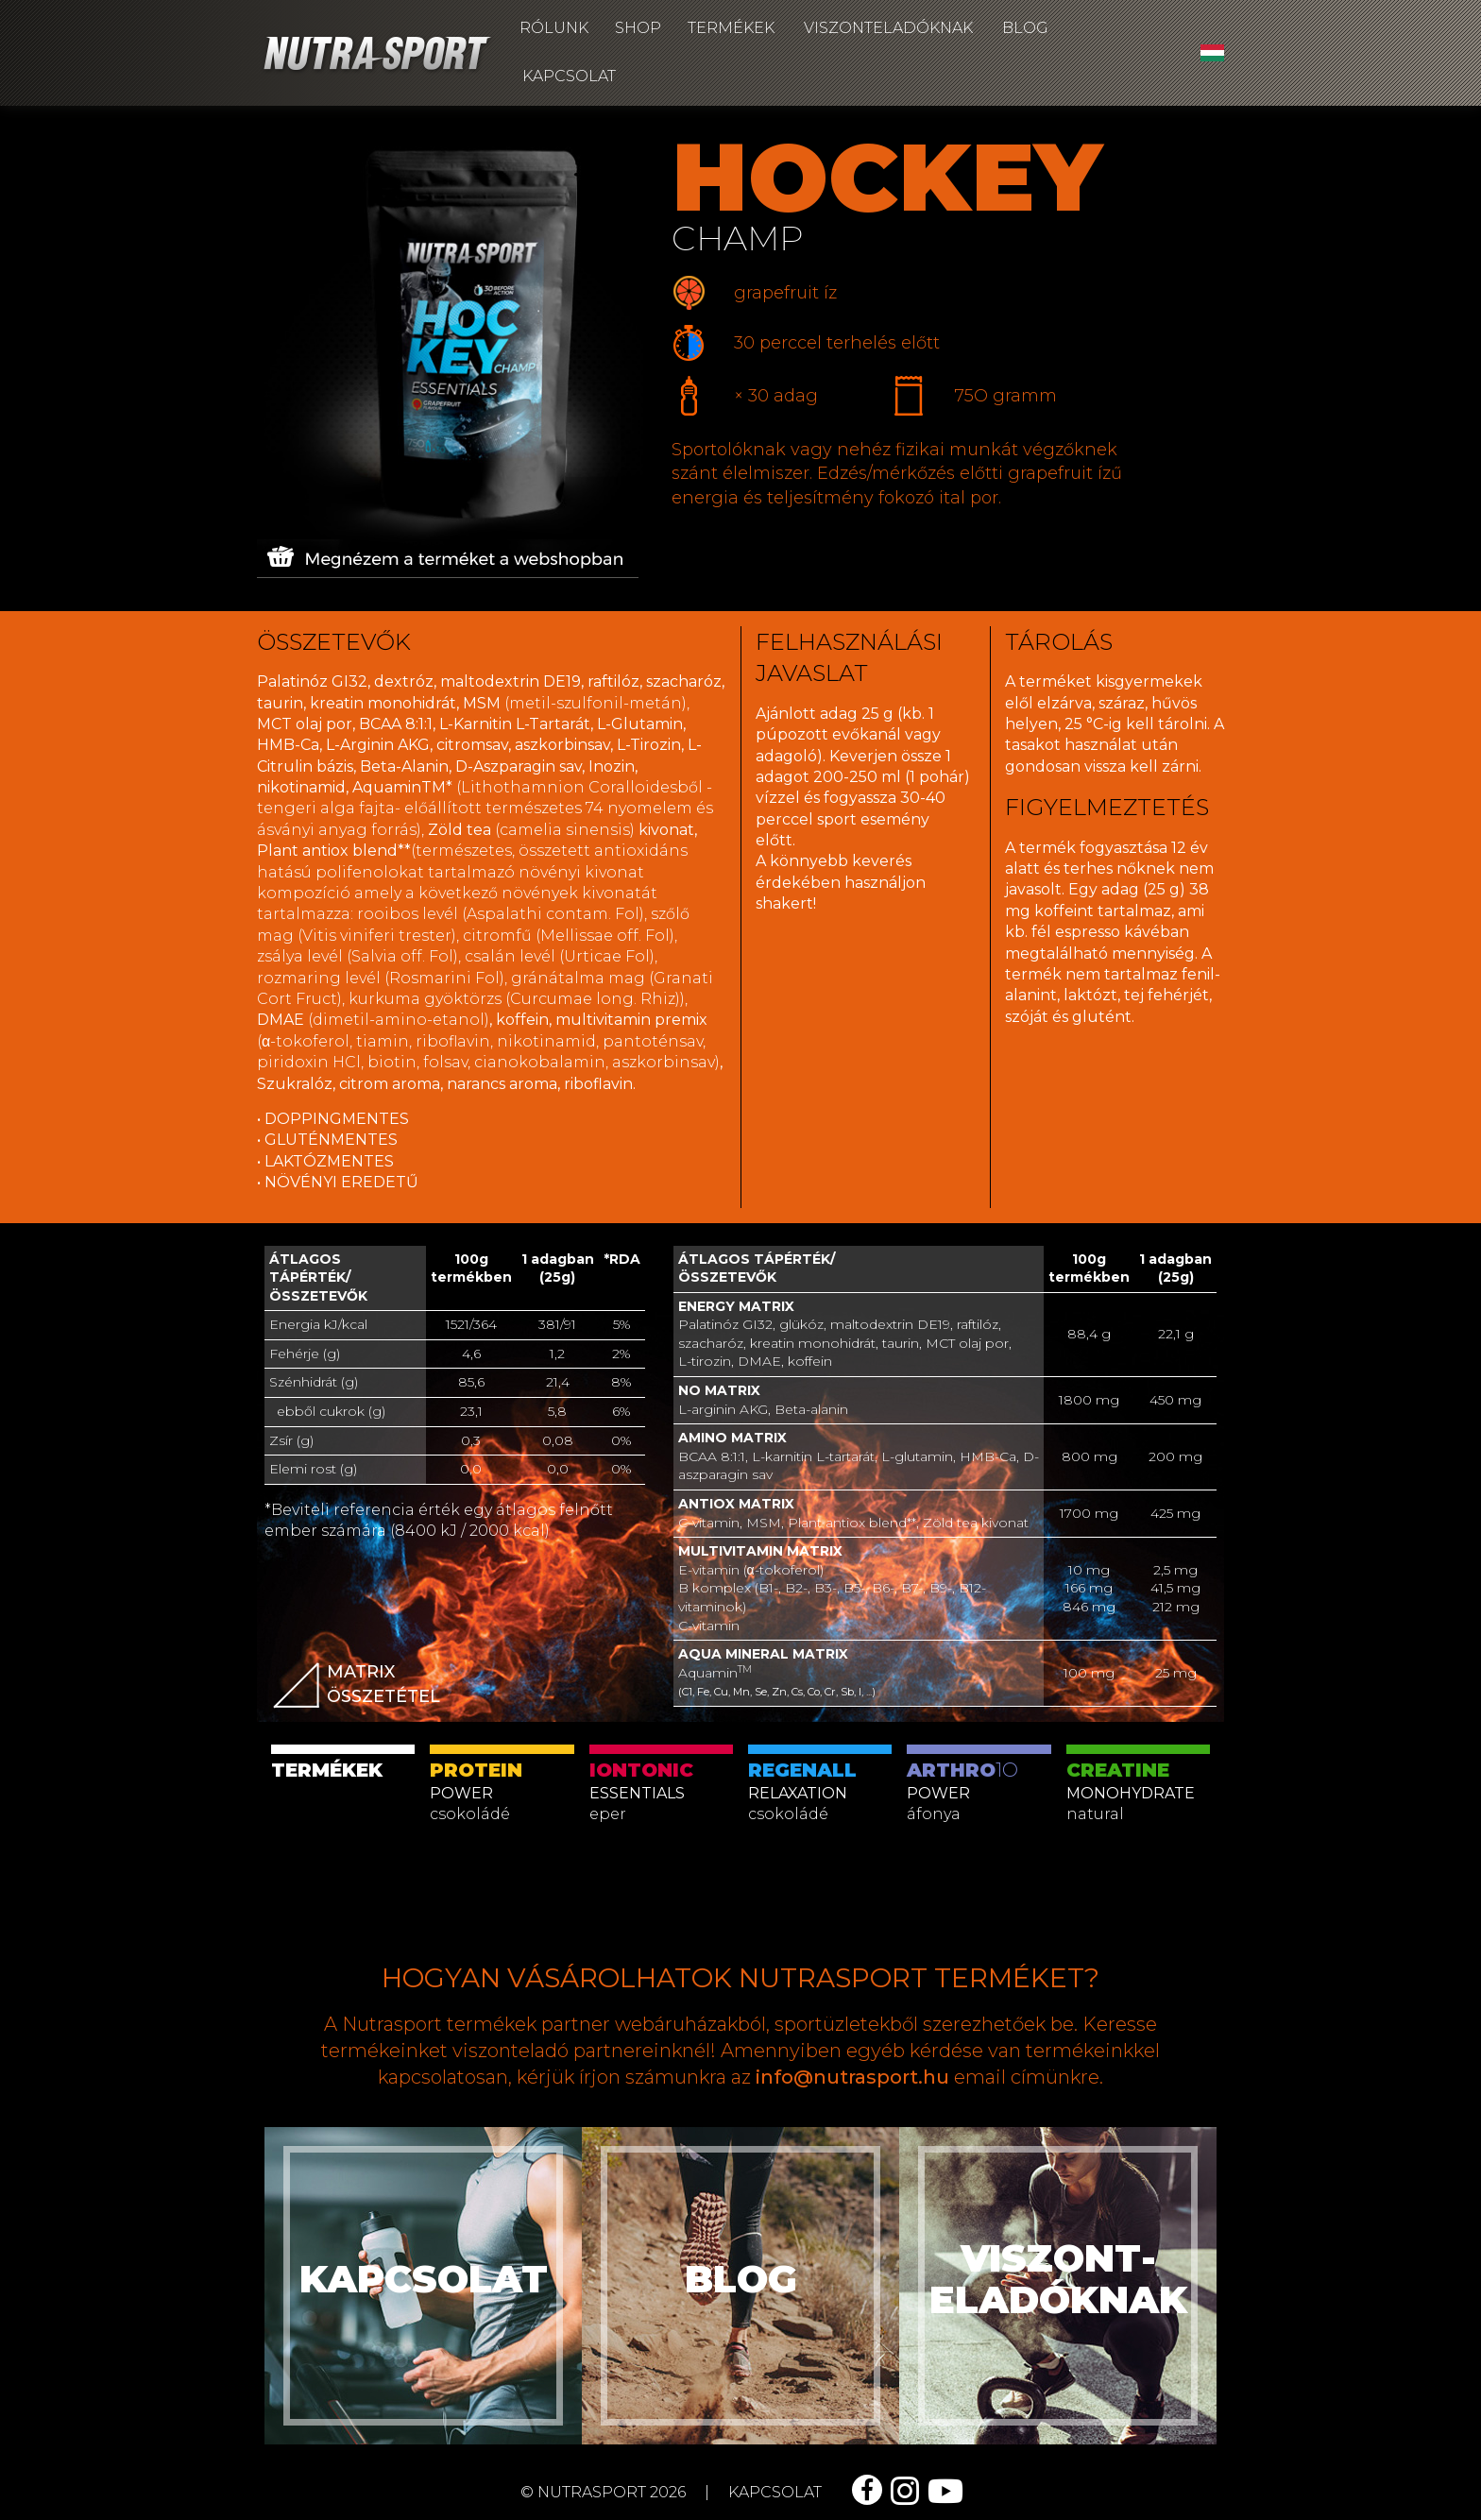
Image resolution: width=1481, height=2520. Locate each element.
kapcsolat (775, 2492)
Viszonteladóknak (888, 28)
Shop (638, 28)
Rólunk (553, 28)
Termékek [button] (731, 28)
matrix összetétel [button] (356, 1688)
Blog (1025, 28)
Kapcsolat (569, 76)
